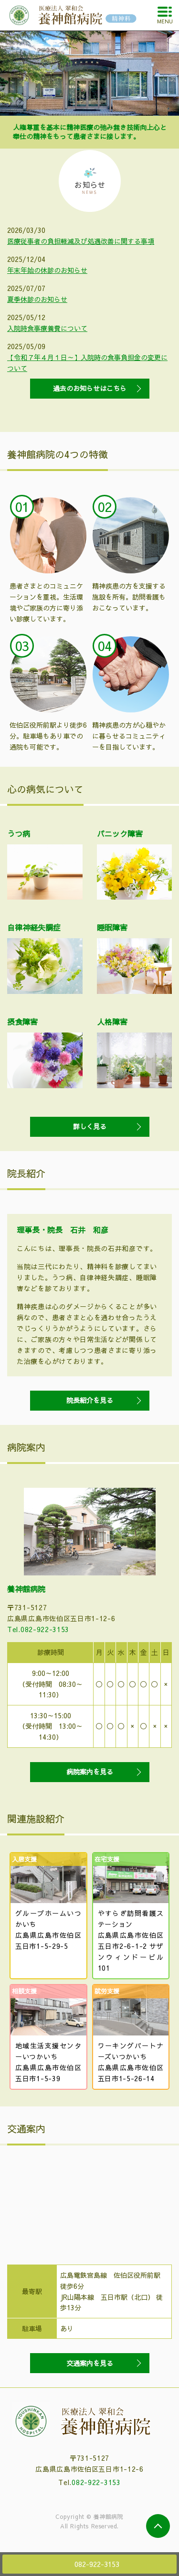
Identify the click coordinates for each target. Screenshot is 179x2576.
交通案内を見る (89, 2363)
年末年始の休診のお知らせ (47, 270)
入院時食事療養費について (47, 328)
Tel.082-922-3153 (38, 1629)
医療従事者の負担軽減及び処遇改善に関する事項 (80, 241)
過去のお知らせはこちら (89, 388)
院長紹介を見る (89, 1400)
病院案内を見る (89, 1771)
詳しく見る (89, 1126)
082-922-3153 (96, 2482)
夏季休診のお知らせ (37, 299)
